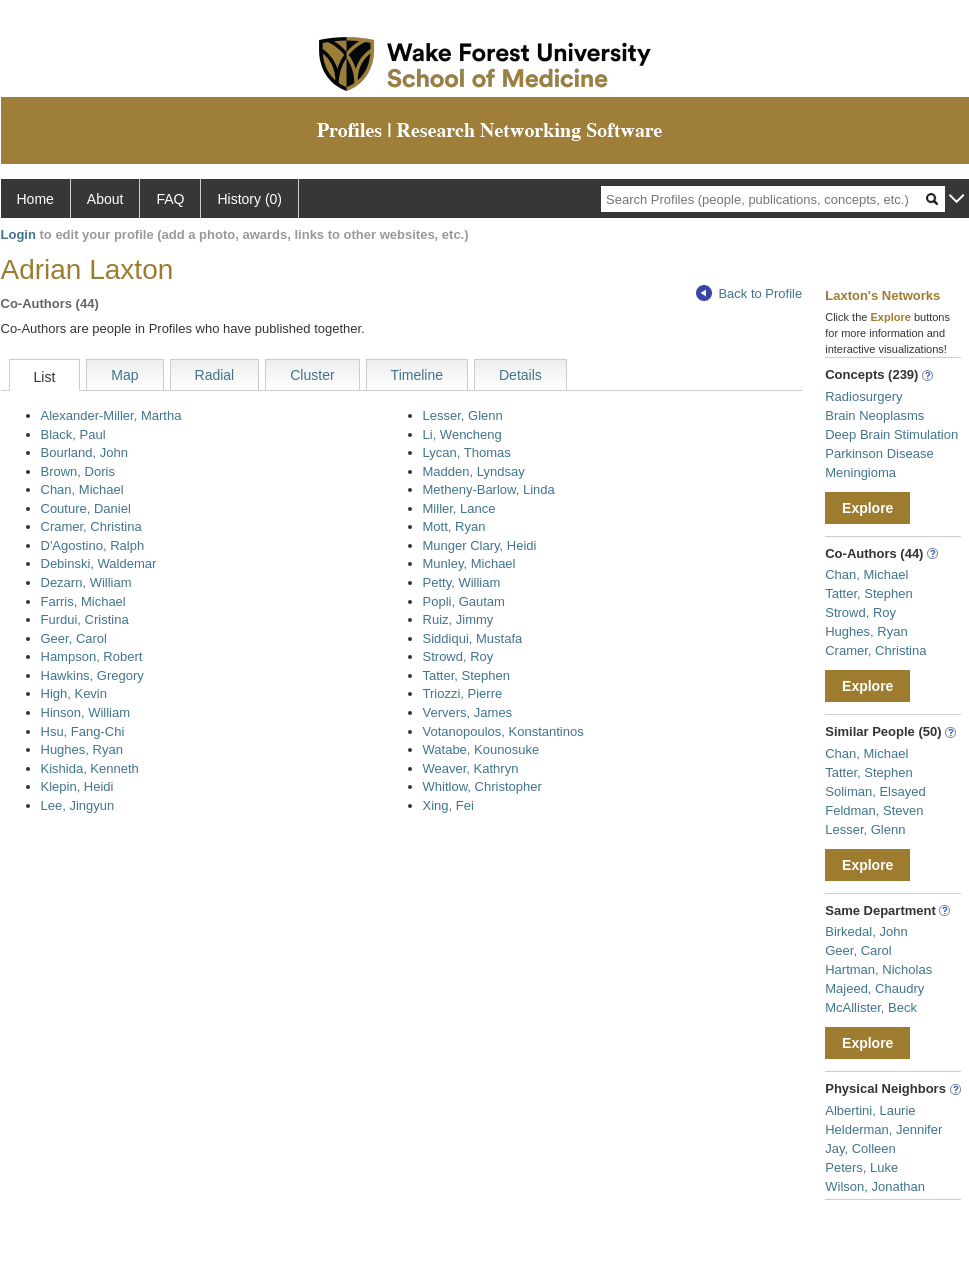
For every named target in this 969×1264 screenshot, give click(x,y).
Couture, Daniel (86, 508)
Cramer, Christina (91, 526)
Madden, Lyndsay (474, 471)
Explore (867, 508)
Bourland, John (84, 452)
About (105, 199)
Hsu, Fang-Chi (83, 731)
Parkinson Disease (879, 453)
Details (520, 375)
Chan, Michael (82, 489)
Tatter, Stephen (466, 675)
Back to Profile (749, 293)
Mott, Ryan (454, 526)
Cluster (312, 375)
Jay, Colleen (860, 1148)
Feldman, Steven (874, 810)
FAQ (170, 199)
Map (124, 375)
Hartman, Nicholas (878, 969)
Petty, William (462, 582)
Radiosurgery (863, 396)
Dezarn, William (86, 582)
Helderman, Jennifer (883, 1129)
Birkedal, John (866, 931)
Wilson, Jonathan (875, 1186)
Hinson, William (86, 712)
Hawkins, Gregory (92, 675)
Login (18, 234)
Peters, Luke (861, 1167)
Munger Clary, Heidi (480, 545)
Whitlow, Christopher (482, 786)
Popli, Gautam (464, 601)
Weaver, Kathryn (471, 768)
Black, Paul (73, 434)
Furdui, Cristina (85, 619)
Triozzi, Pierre (463, 693)
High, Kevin (74, 693)
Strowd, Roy (458, 656)
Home (35, 199)
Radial (215, 375)
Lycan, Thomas (467, 452)
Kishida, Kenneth (90, 768)
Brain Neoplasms (874, 415)
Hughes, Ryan (82, 749)
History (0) (249, 199)
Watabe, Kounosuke (481, 749)
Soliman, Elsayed (875, 791)
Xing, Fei (448, 805)
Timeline (417, 375)
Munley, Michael (469, 563)
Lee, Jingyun (78, 805)
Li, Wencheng (462, 434)
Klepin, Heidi (77, 786)
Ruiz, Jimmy (458, 619)
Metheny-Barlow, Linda (489, 489)
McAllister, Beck (871, 1007)
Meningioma (860, 472)
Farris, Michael (83, 601)
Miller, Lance (459, 508)
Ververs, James (468, 712)
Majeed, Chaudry (874, 988)
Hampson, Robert (92, 656)
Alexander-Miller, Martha (111, 415)
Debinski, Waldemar (99, 563)
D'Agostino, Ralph (93, 545)
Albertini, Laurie (870, 1110)
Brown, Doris (78, 471)
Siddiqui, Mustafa (473, 638)
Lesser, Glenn (463, 415)
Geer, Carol (74, 638)
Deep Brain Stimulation (891, 434)
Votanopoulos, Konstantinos (503, 731)
